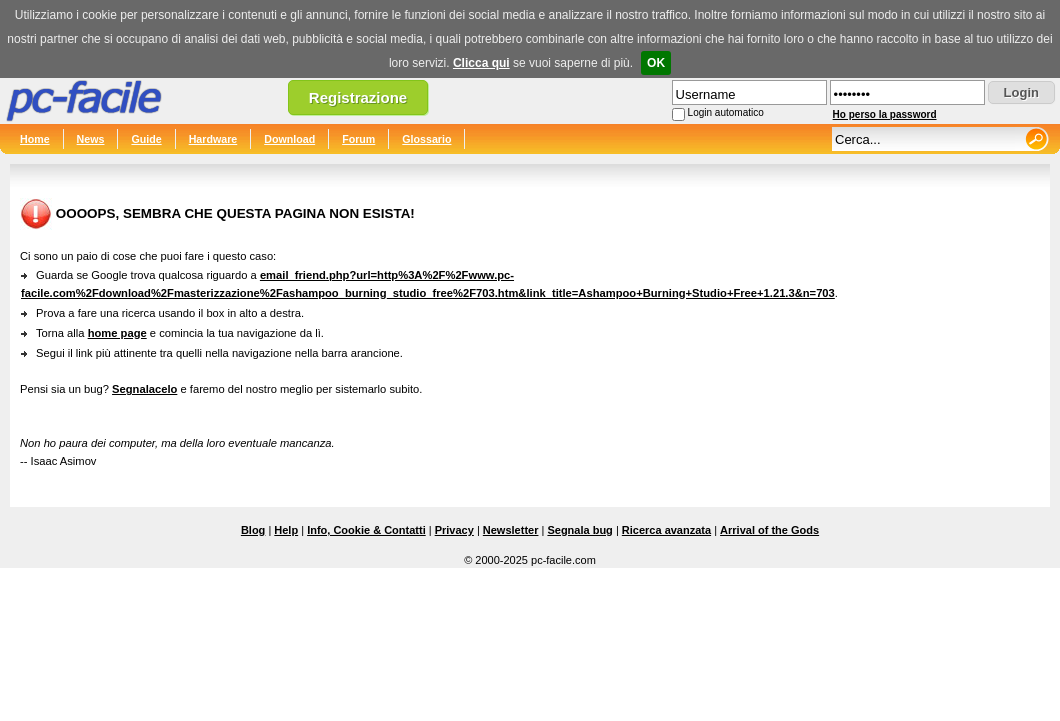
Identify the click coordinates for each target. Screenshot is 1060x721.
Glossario (426, 139)
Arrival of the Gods (769, 530)
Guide (146, 139)
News (91, 139)
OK (656, 63)
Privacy (454, 530)
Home (35, 139)
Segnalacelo (144, 389)
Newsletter (511, 530)
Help (286, 530)
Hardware (213, 139)
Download (289, 139)
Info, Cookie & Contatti (366, 530)
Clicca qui (481, 63)
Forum (358, 139)
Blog (253, 530)
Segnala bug (579, 530)
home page (117, 333)
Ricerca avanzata (666, 530)
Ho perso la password (885, 114)
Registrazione (358, 97)
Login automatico (726, 112)
